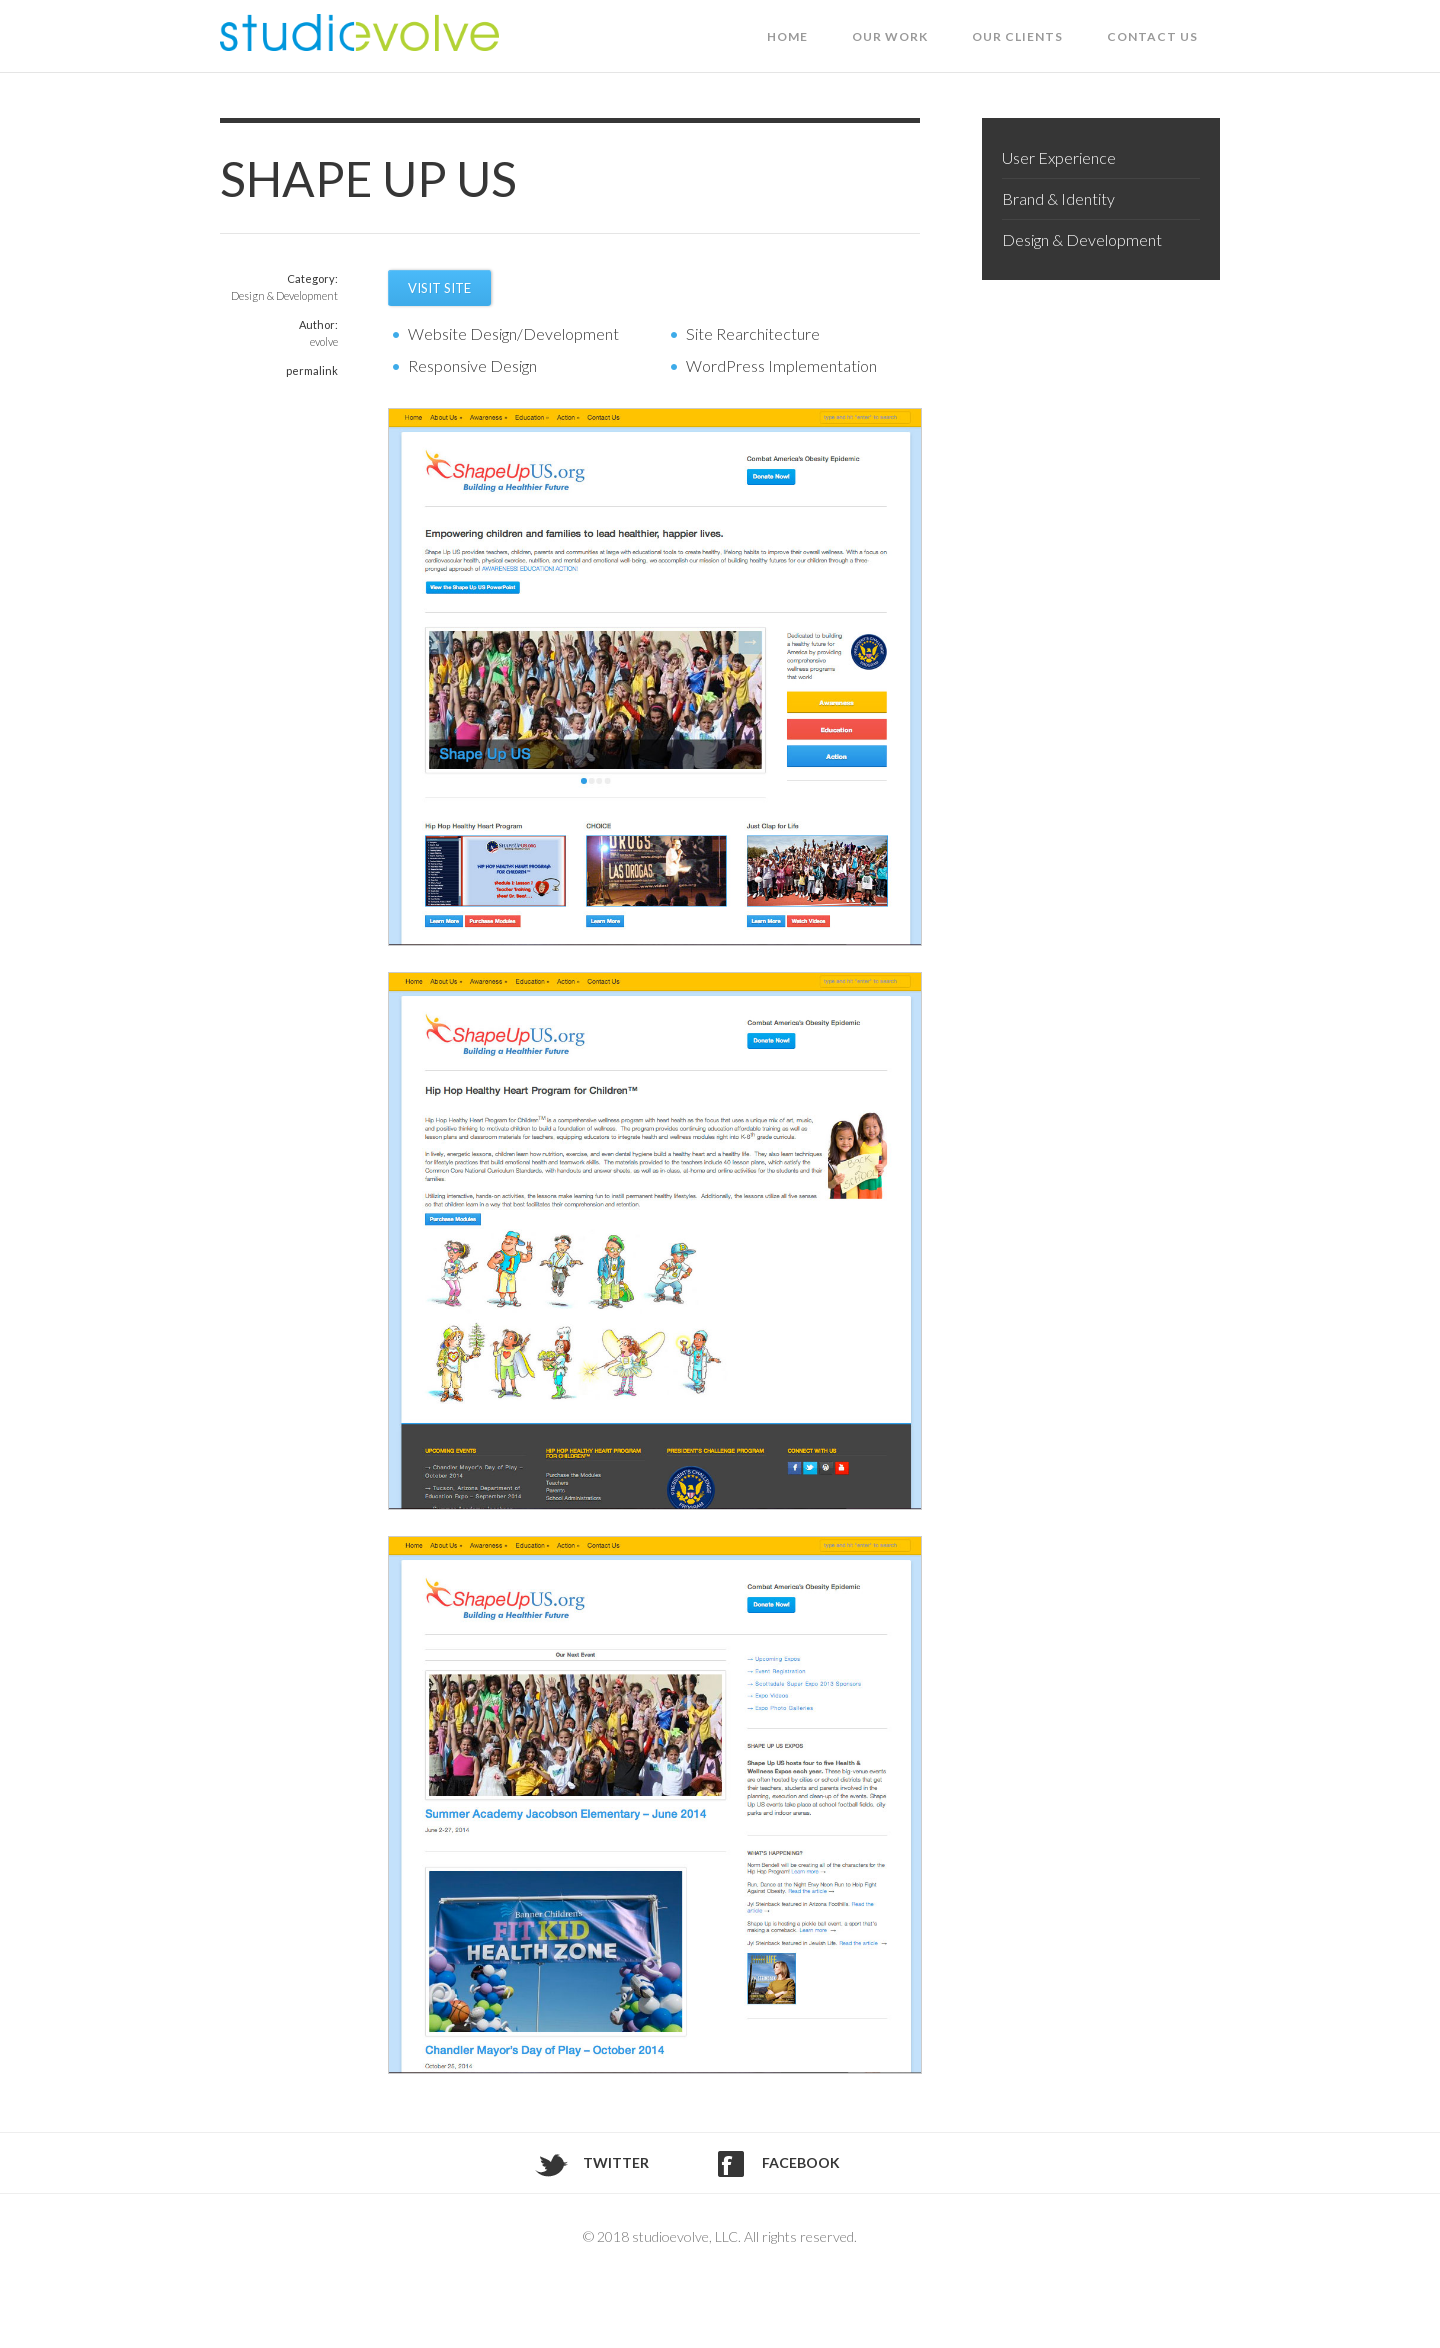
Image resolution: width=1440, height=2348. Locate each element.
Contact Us (1152, 36)
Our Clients (1017, 36)
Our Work (890, 36)
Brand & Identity (1058, 198)
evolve (324, 341)
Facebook (801, 2162)
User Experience (1059, 157)
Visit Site (439, 288)
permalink (312, 370)
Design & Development (284, 295)
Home (787, 36)
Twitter (616, 2162)
